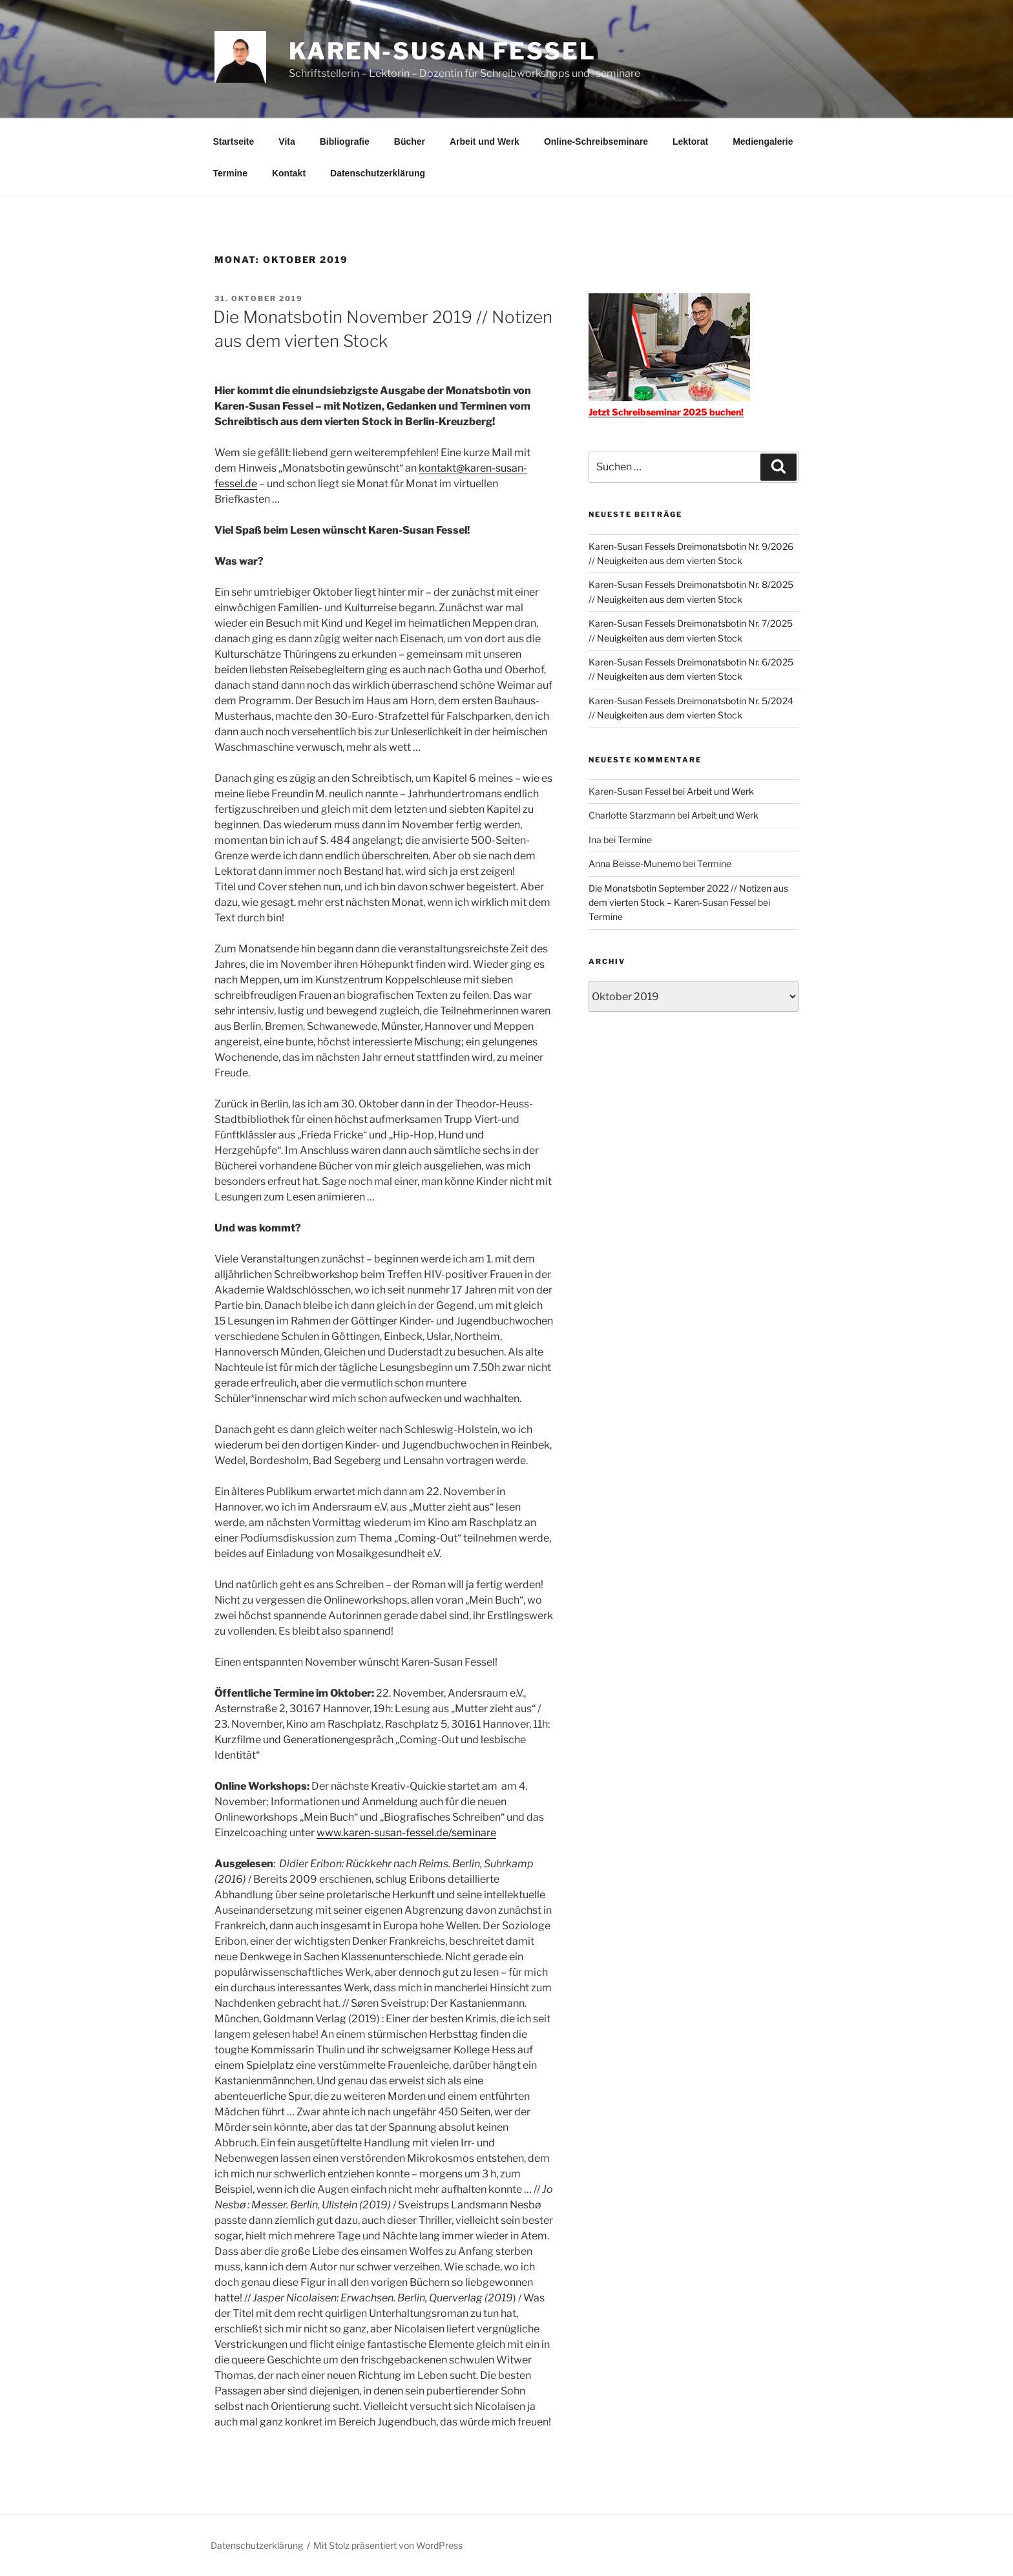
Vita (286, 141)
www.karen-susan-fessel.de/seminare (406, 1833)
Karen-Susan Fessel (442, 51)
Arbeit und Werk (484, 141)
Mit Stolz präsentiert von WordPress (388, 2545)
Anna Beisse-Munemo (635, 863)
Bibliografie (345, 141)
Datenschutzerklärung (377, 173)
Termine (230, 173)
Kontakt (289, 173)
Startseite (234, 141)
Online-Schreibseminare (596, 141)
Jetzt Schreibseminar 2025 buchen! (666, 411)
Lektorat (690, 141)
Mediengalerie (763, 141)
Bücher (409, 141)
